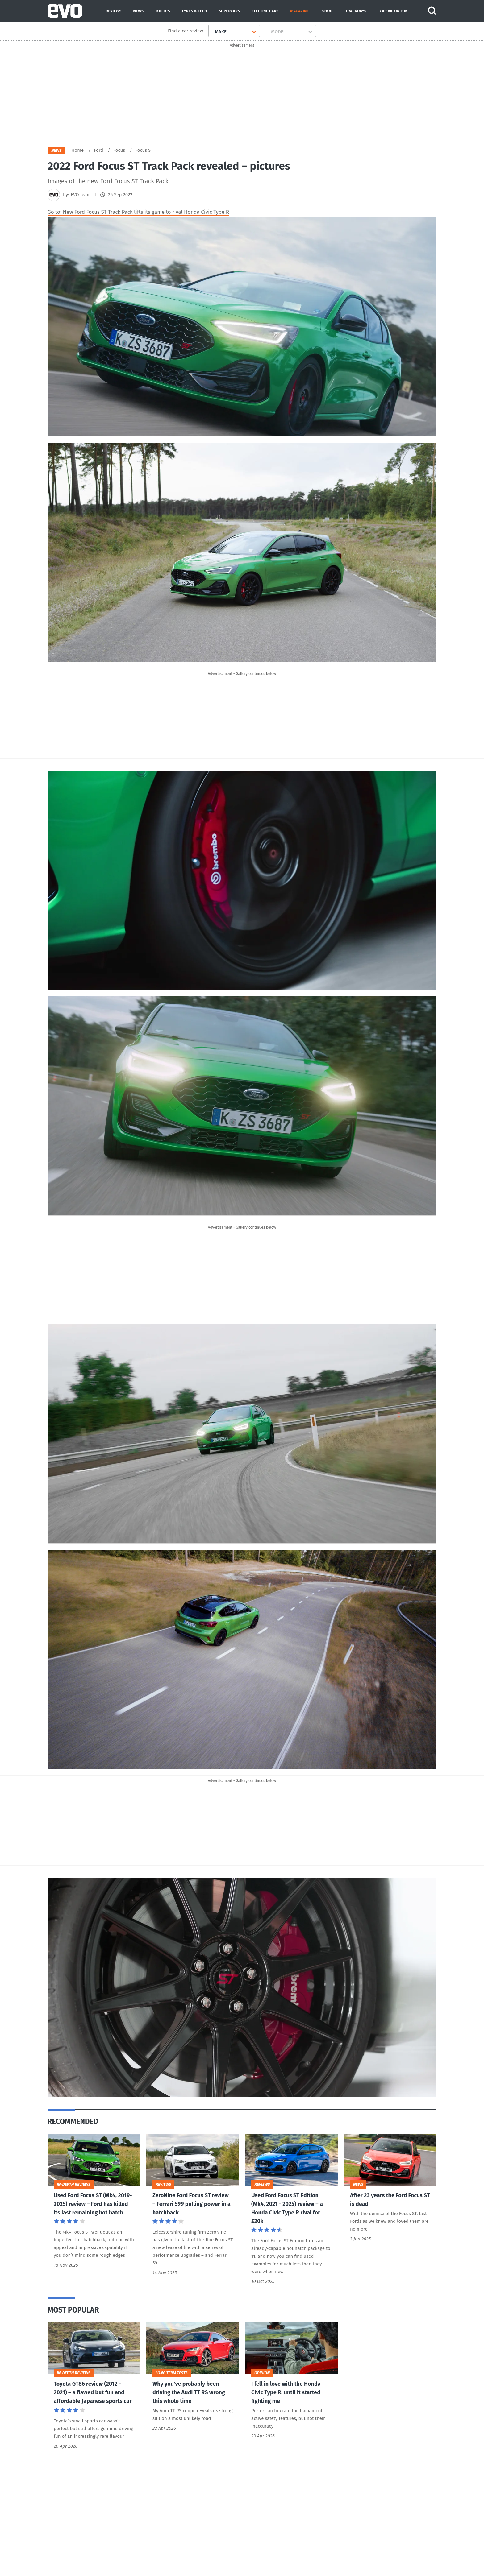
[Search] (432, 10)
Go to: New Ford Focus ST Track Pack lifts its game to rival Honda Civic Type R (138, 213)
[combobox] (212, 32)
